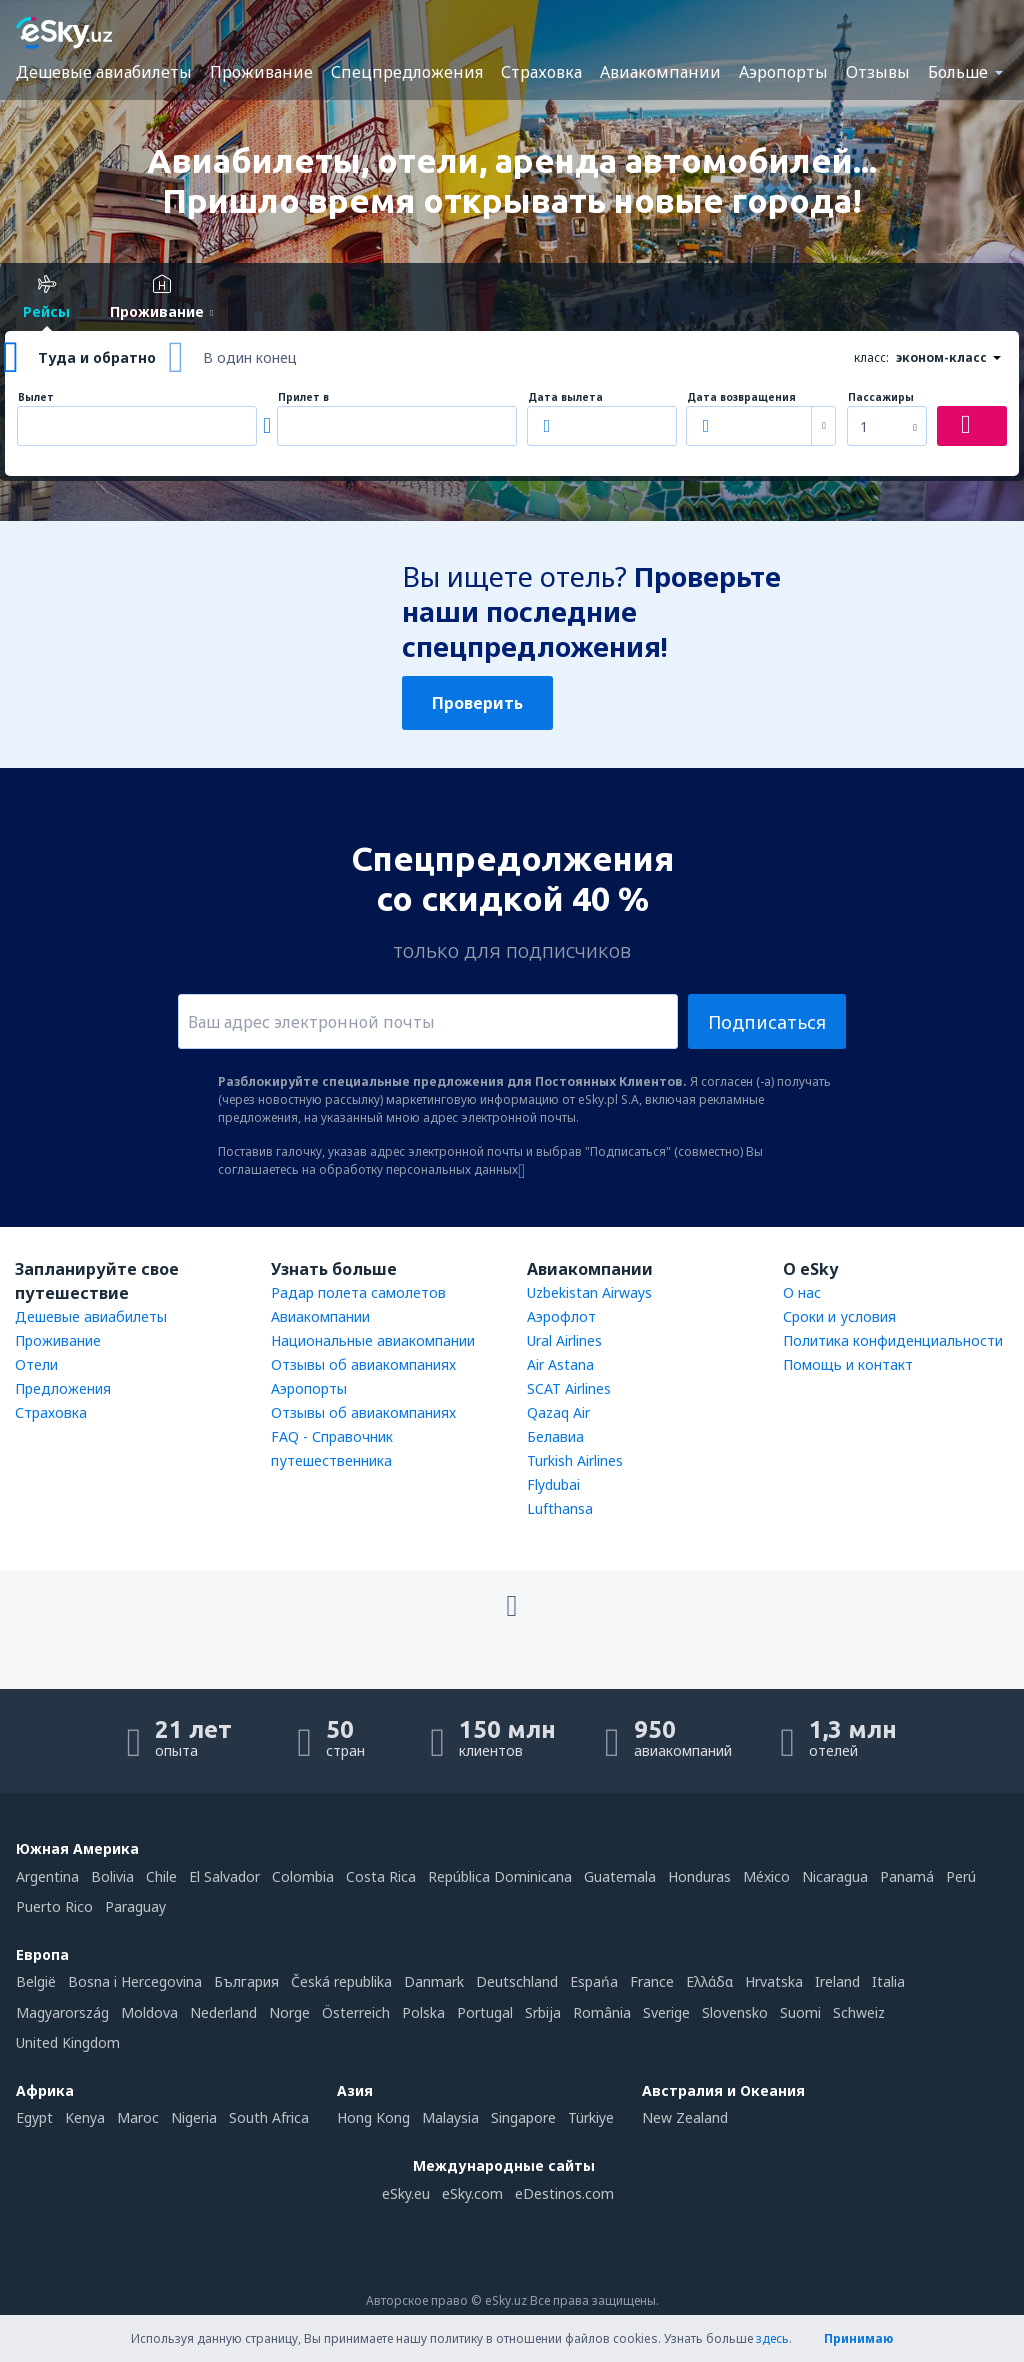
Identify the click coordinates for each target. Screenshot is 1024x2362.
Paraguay (135, 1906)
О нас (802, 1292)
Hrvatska (774, 1981)
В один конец (250, 357)
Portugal (485, 2012)
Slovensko (735, 2012)
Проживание (261, 72)
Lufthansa (560, 1508)
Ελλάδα (709, 1981)
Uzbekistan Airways (589, 1292)
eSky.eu (406, 2193)
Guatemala (620, 1876)
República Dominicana (500, 1876)
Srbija (543, 2012)
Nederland (223, 2012)
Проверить (477, 703)
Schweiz (859, 2012)
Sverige (666, 2012)
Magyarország (62, 2012)
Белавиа (555, 1436)
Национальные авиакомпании (373, 1340)
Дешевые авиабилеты (104, 72)
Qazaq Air (558, 1412)
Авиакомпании (660, 72)
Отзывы (878, 72)
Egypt (34, 2117)
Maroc (138, 2117)
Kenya (85, 2117)
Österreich (356, 2012)
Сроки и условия (839, 1316)
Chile (161, 1876)
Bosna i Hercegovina (135, 1981)
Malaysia (450, 2117)
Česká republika (341, 1981)
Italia (888, 1981)
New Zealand (685, 2117)
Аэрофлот (561, 1316)
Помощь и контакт (848, 1364)
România (602, 2012)
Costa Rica (381, 1876)
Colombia (303, 1876)
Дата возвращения (741, 397)
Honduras (699, 1876)
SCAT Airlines (569, 1388)
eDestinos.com (564, 2193)
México (766, 1876)
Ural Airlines (564, 1340)
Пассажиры (881, 397)
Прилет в (303, 397)
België (36, 1981)
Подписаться (767, 1022)
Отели (36, 1364)
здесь (772, 2338)
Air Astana (560, 1364)
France (652, 1981)
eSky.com (472, 2193)
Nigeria (194, 2117)
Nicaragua (835, 1876)
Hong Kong (373, 2117)
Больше (958, 72)
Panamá (907, 1876)
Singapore (523, 2117)
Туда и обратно (97, 357)
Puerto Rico (54, 1906)
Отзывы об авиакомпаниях (363, 1364)
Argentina (47, 1876)
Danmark (434, 1981)
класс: (871, 357)
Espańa (594, 1981)
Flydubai (553, 1484)
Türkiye (591, 2117)
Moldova (149, 2012)
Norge (289, 2012)
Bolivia (112, 1876)
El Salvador (224, 1876)
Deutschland (517, 1981)
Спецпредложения (407, 72)
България (246, 1981)
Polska (423, 2012)
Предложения (63, 1388)
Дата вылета (565, 397)
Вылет (36, 397)
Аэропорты (783, 72)
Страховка (541, 72)
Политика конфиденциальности (893, 1340)
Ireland (837, 1981)
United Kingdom (68, 2042)
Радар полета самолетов (358, 1292)
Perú (961, 1876)
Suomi (800, 2012)
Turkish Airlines (575, 1460)
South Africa (269, 2117)
